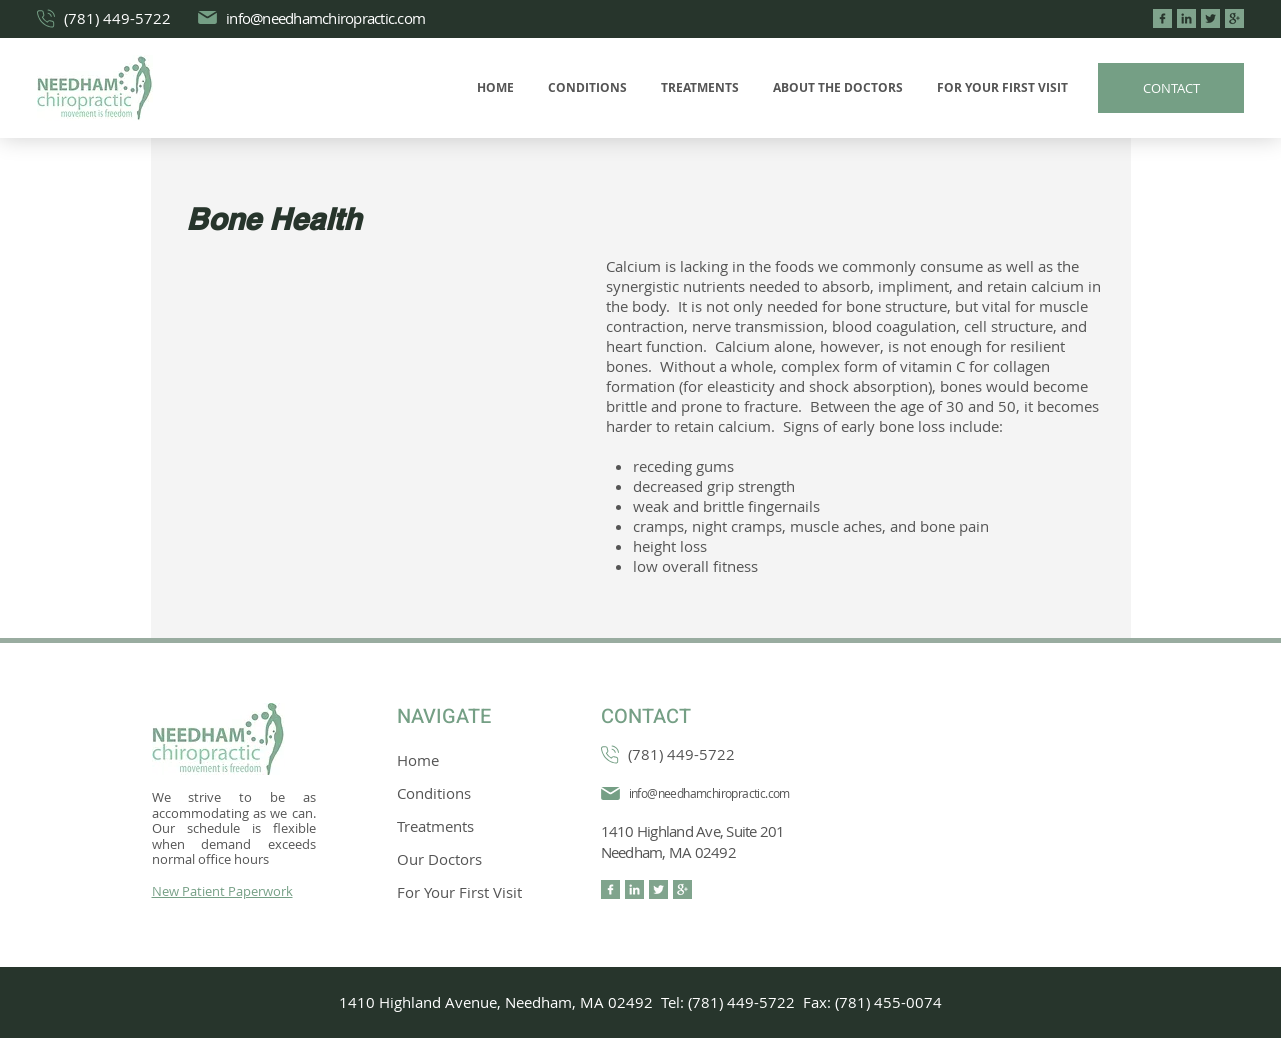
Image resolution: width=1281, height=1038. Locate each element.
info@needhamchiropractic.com (325, 18)
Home (418, 760)
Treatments (435, 826)
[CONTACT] (1171, 88)
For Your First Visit (459, 892)
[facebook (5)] (1162, 18)
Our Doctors (439, 859)
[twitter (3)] (1210, 18)
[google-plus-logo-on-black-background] (1234, 18)
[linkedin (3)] (1186, 18)
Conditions (434, 793)
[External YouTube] (383, 378)
